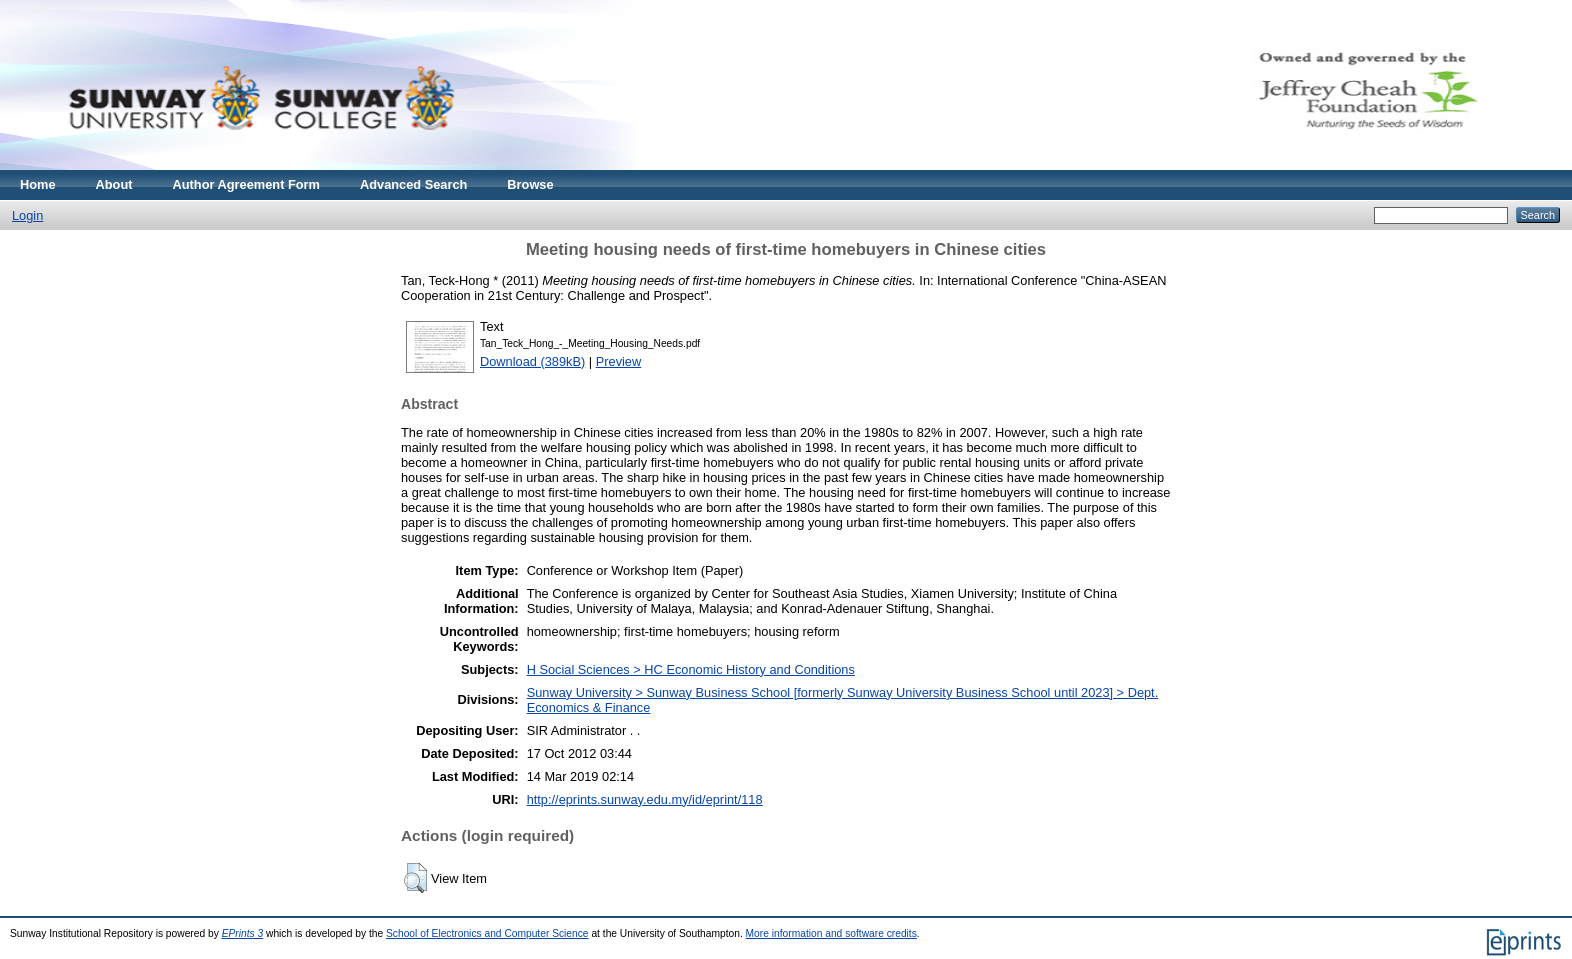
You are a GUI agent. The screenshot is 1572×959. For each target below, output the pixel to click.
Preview (619, 361)
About (114, 184)
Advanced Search (413, 184)
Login (27, 215)
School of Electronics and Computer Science (487, 933)
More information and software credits (831, 933)
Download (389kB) (532, 361)
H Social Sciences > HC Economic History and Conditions (691, 669)
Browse (530, 184)
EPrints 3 (243, 933)
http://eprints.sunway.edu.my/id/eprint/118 (645, 799)
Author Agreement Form (246, 184)
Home (38, 184)
